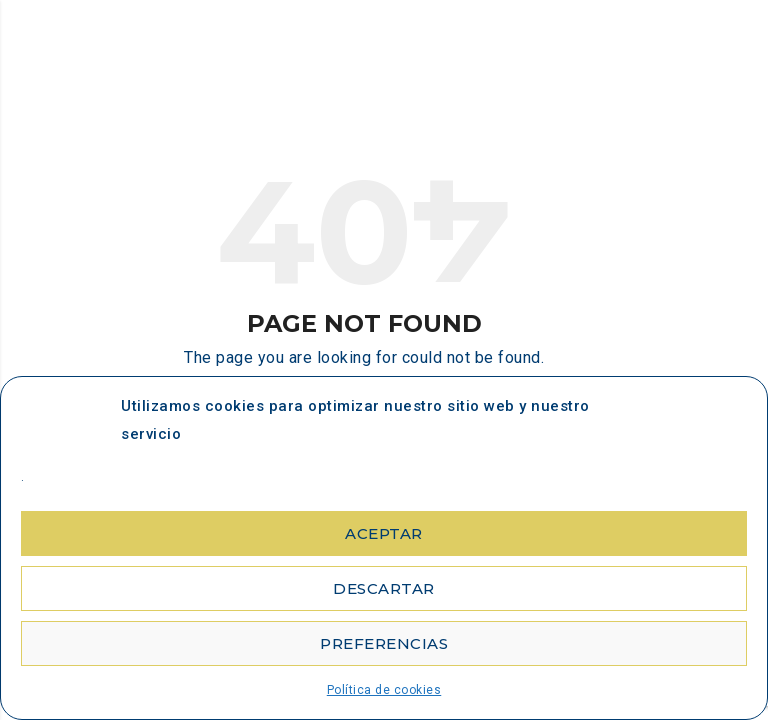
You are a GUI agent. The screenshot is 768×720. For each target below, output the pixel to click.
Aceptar (384, 533)
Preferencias (384, 643)
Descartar (384, 588)
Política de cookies (384, 690)
